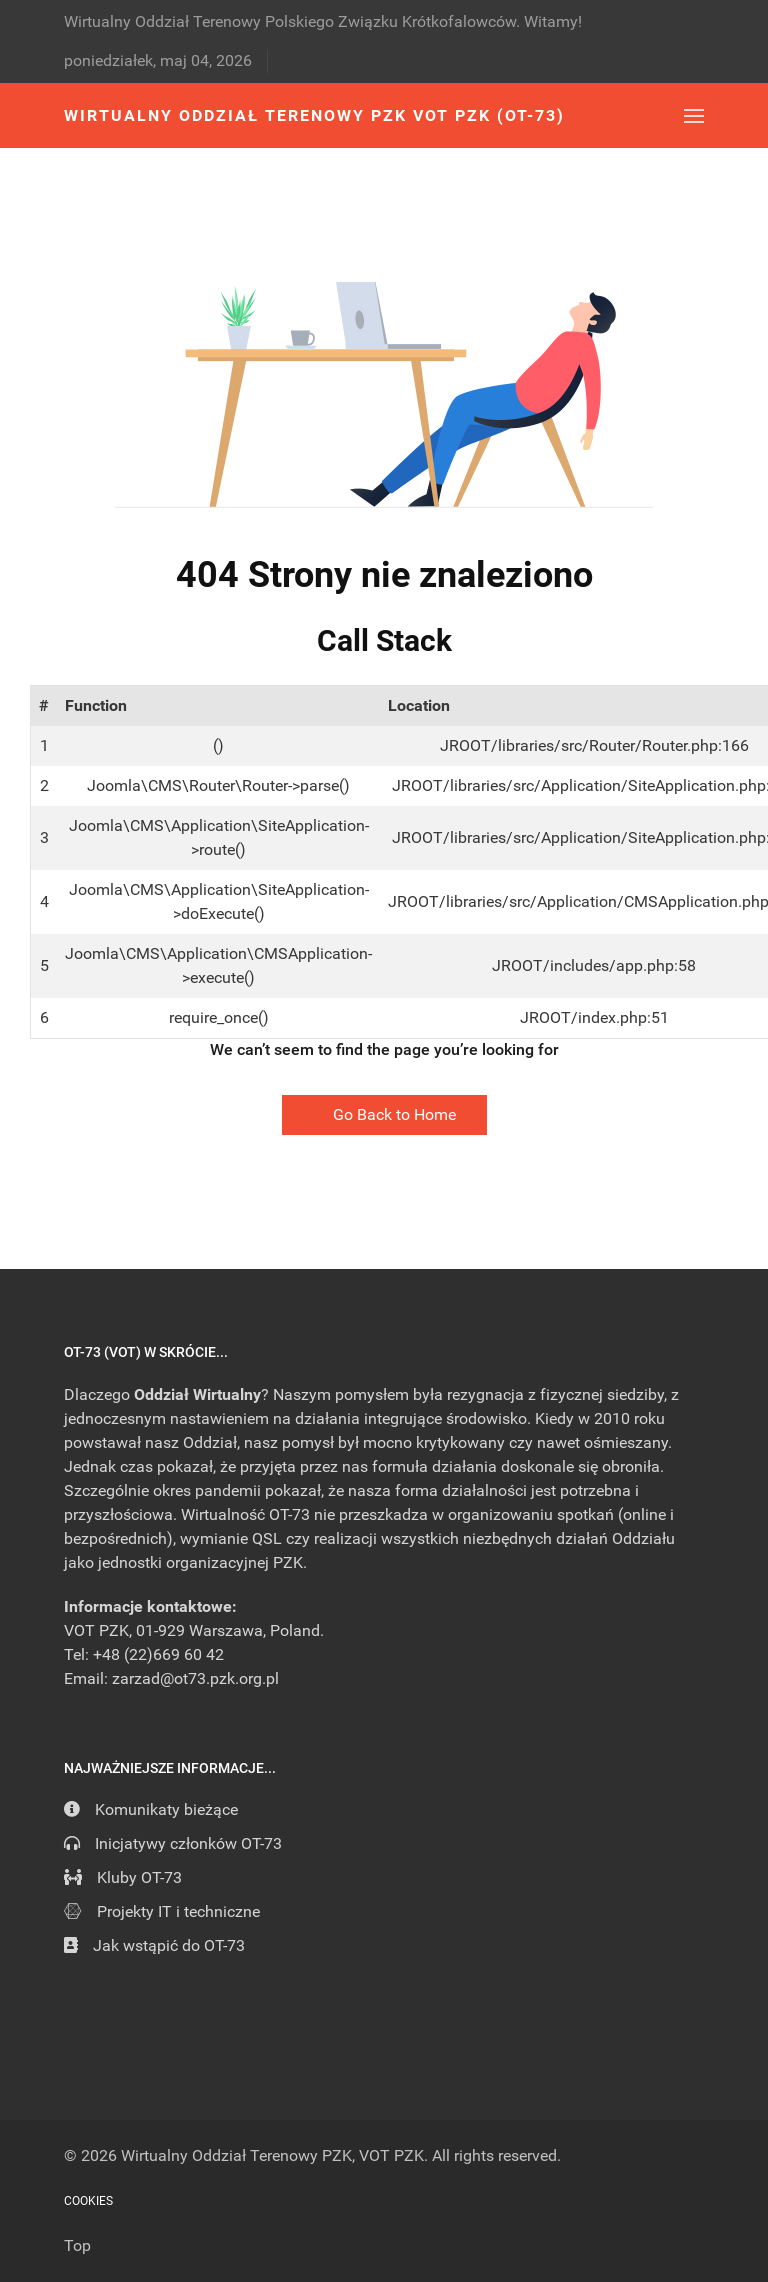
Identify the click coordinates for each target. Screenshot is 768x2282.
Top (77, 2245)
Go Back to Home (384, 1114)
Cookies (88, 2201)
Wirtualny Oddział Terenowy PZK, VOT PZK (272, 2155)
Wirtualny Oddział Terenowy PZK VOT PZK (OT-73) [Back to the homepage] (314, 115)
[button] (694, 115)
